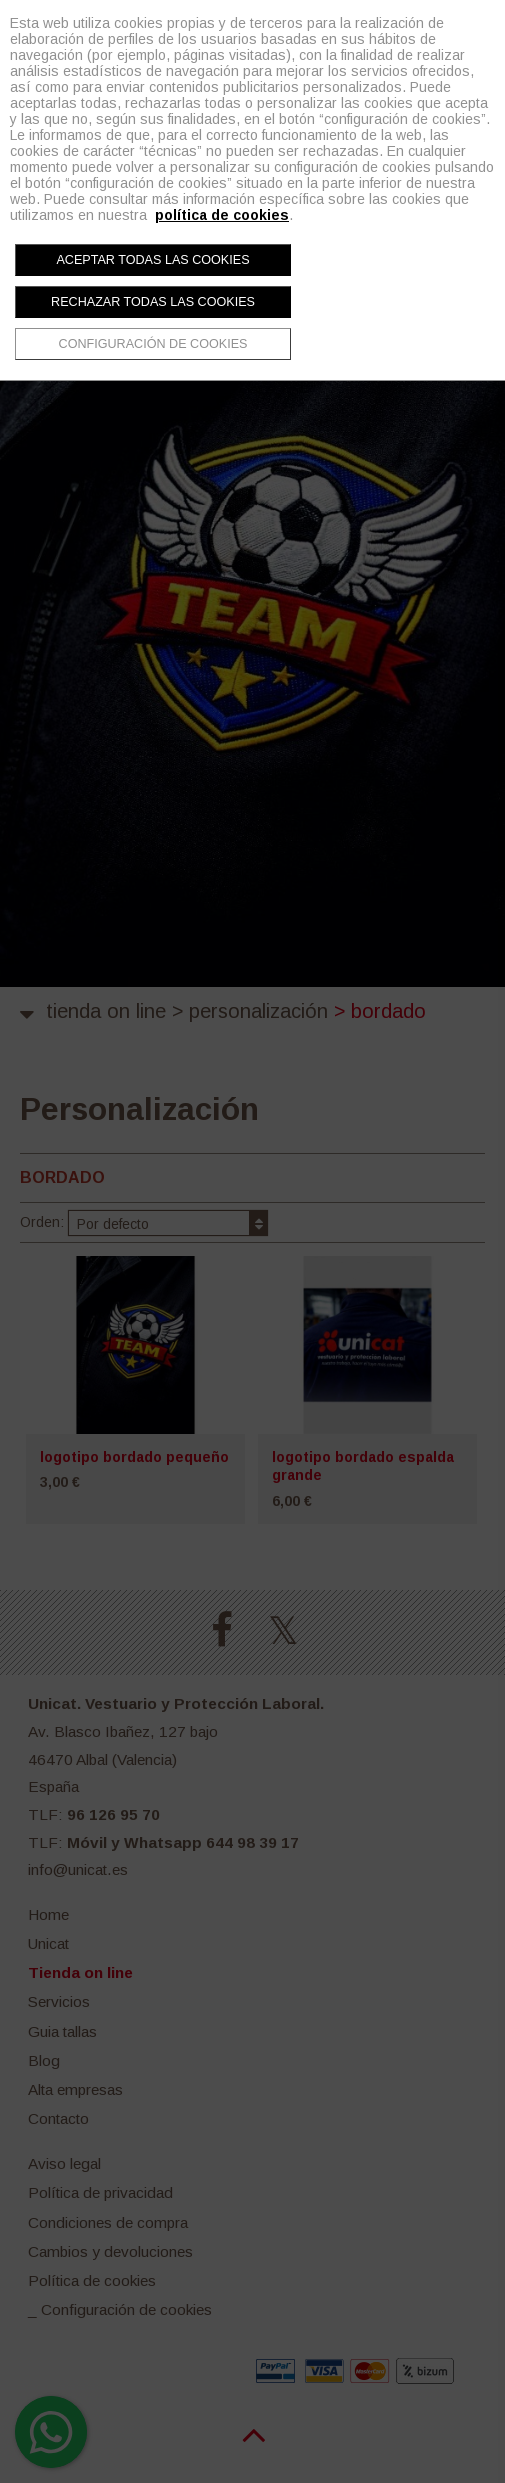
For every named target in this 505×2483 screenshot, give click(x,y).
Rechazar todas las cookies (153, 302)
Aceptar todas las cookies (152, 260)
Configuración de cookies (153, 344)
